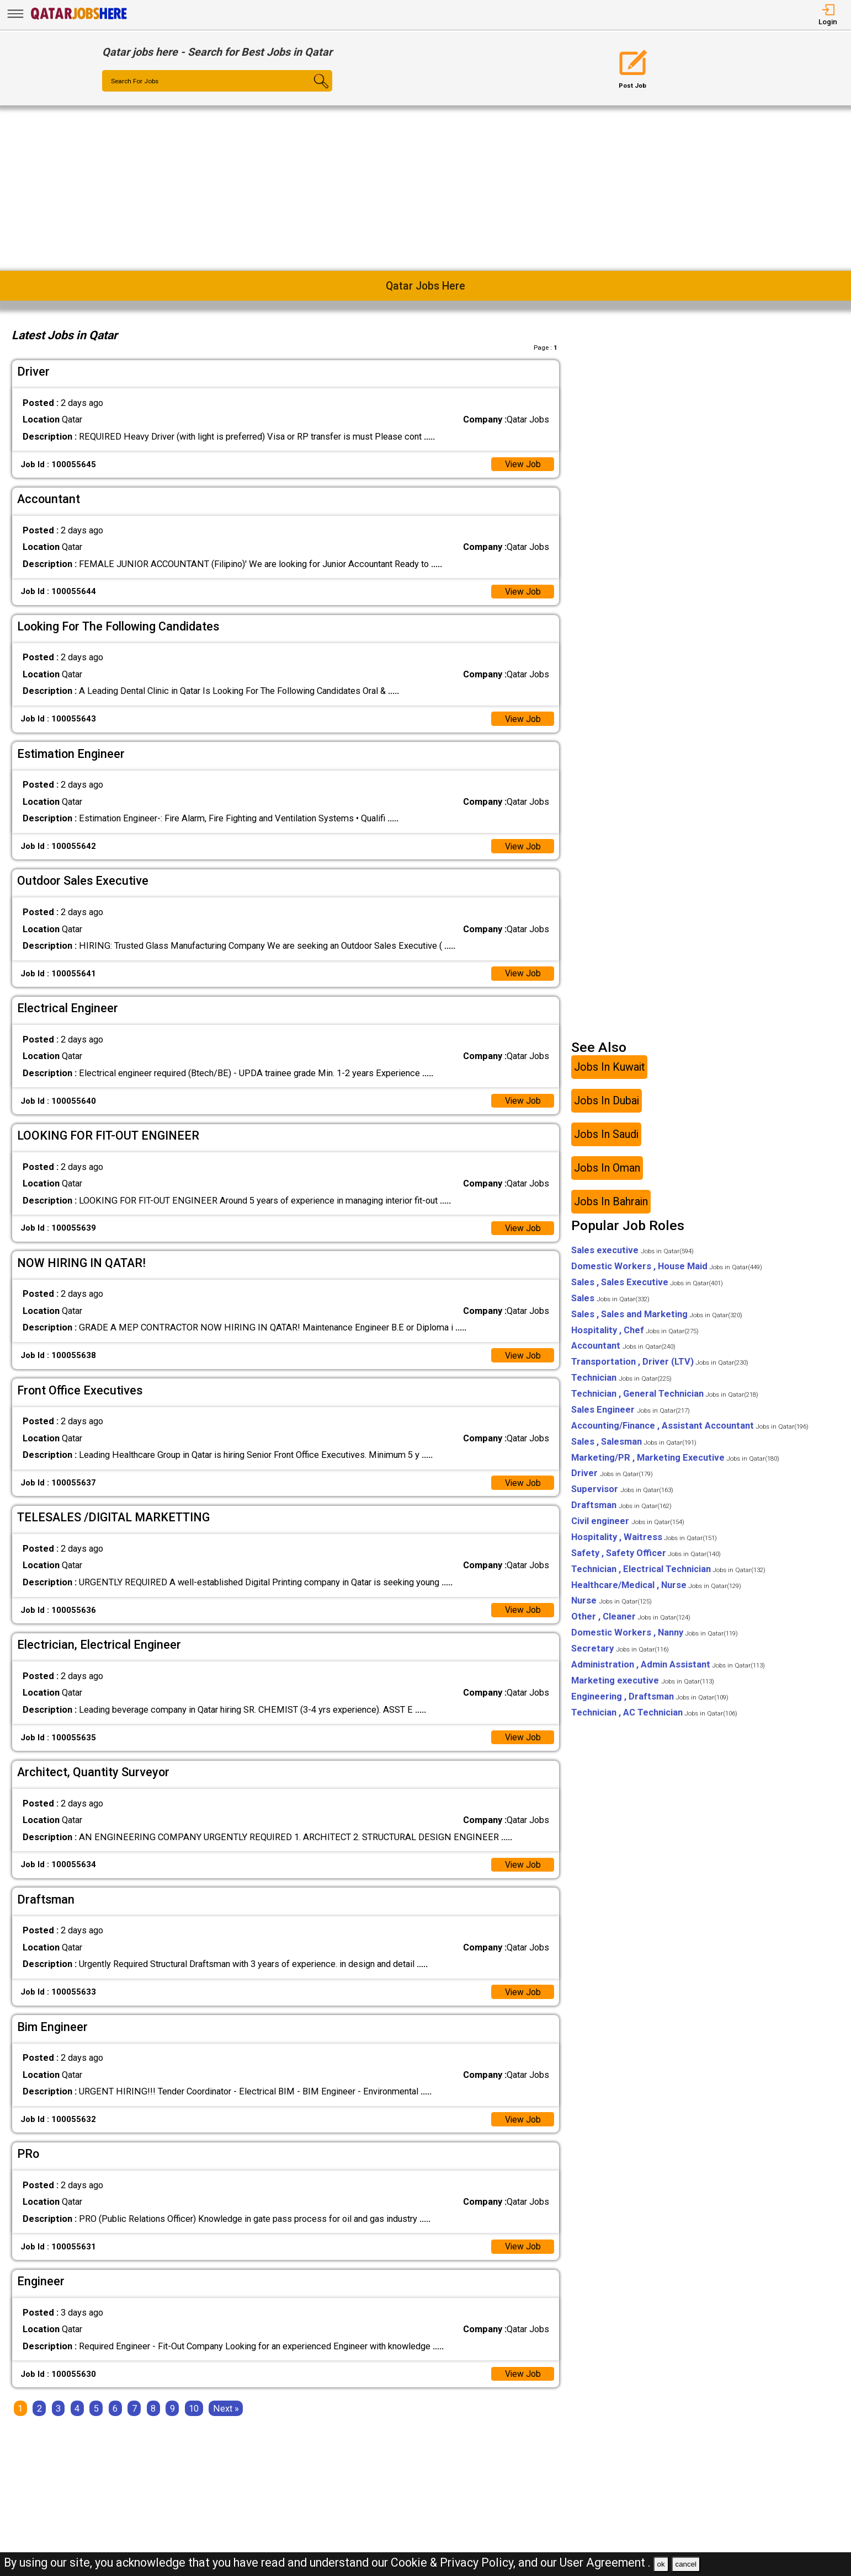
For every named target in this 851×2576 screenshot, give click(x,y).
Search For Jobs (137, 81)
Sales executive (632, 1253)
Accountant (623, 1349)
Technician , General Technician (664, 1397)
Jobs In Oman (607, 1171)
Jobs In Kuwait (609, 1070)
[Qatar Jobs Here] (79, 19)
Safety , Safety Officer (646, 1556)
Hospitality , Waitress (644, 1540)
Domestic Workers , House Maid (666, 1269)
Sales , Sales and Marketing (656, 1317)
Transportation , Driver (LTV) (659, 1365)
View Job (522, 464)
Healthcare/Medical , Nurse (656, 1588)
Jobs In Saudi (606, 1137)
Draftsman (621, 1508)
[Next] (226, 2415)
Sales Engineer (630, 1413)
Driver (612, 1477)
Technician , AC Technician (654, 1716)
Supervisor (622, 1493)
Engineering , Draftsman (649, 1700)
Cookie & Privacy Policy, (454, 2562)
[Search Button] (313, 91)
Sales (610, 1301)
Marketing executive (642, 1684)
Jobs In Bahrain (611, 1205)
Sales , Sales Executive (647, 1285)
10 (194, 2415)
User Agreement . (605, 2562)
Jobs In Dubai (606, 1104)
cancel (685, 2564)
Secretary (620, 1652)
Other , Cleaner (630, 1620)
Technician (621, 1381)
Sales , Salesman (633, 1445)
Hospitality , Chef (635, 1333)
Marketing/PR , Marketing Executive (675, 1461)
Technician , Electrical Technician (668, 1572)
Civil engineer (627, 1524)
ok (661, 2564)
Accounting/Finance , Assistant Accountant (690, 1429)
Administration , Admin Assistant (668, 1668)
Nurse (611, 1604)
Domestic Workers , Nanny (654, 1636)
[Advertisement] (425, 188)
